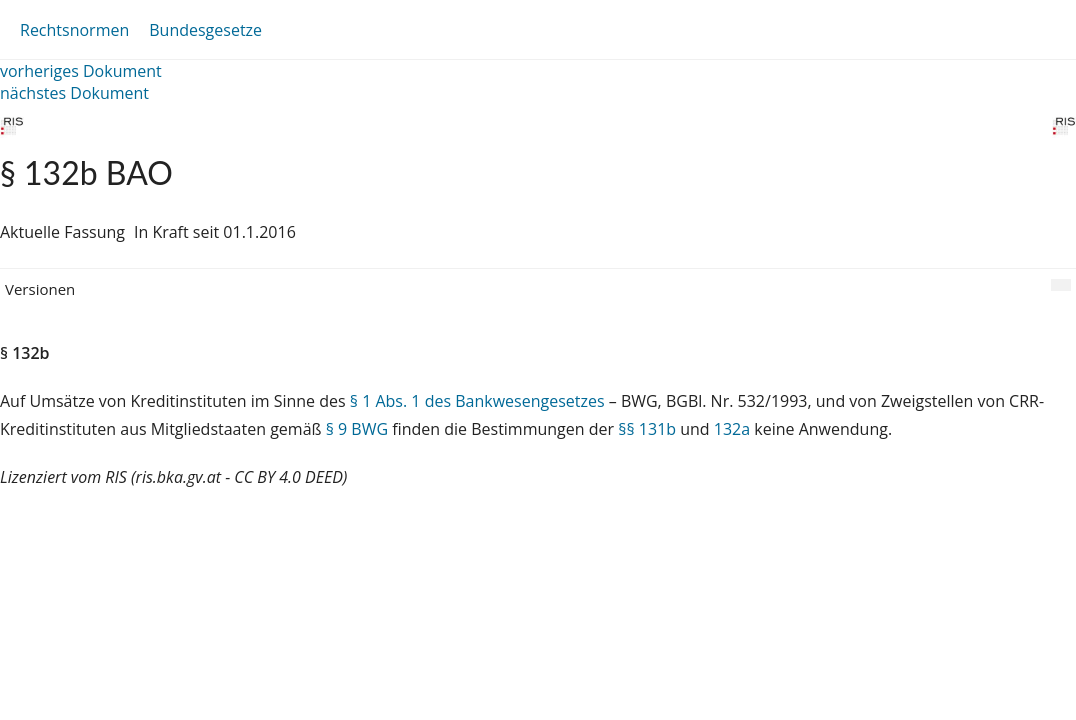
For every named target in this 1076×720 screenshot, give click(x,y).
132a (732, 429)
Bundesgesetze (205, 30)
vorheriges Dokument (81, 71)
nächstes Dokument (74, 93)
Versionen (40, 289)
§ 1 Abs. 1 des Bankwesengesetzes (477, 401)
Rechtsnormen (74, 30)
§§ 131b (647, 429)
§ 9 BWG (357, 429)
